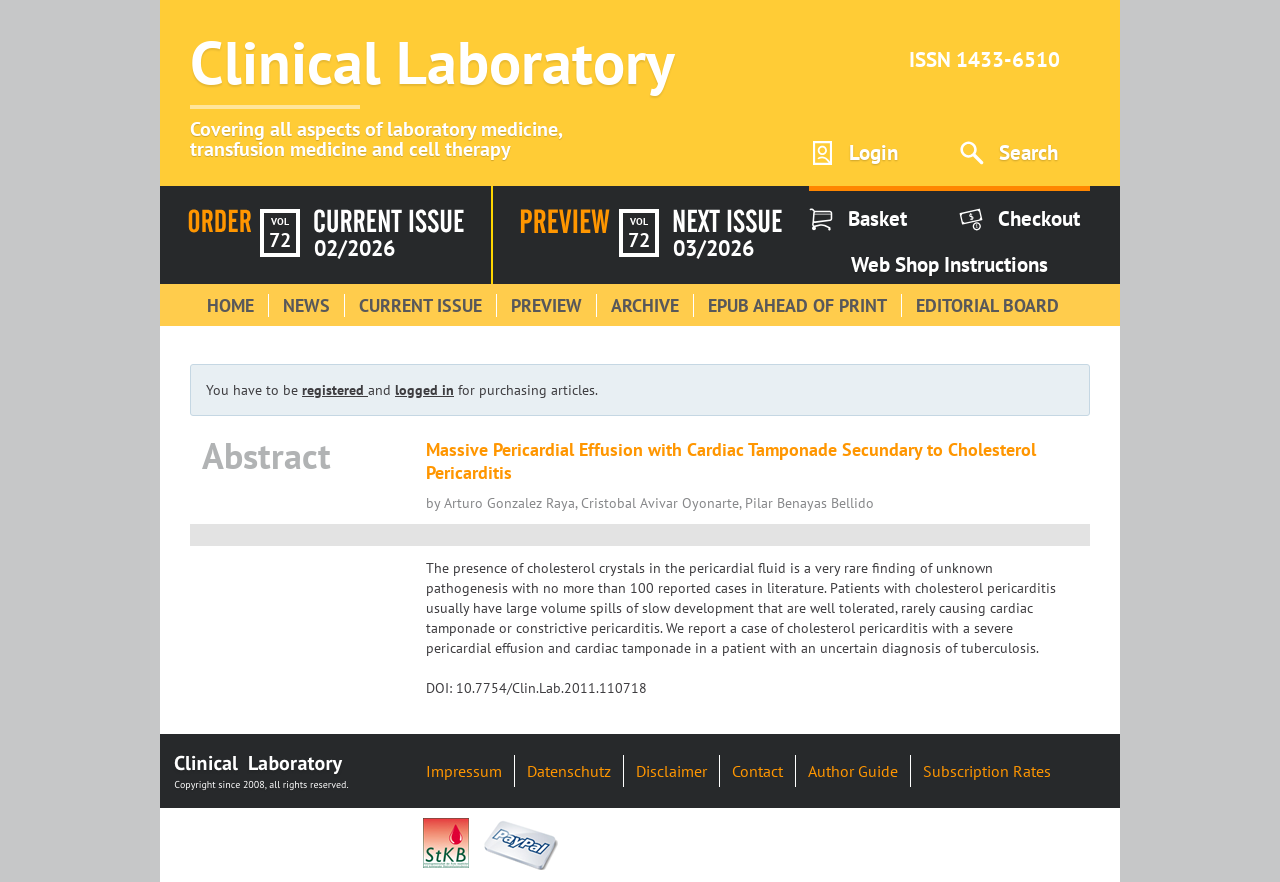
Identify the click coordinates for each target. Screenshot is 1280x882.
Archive (645, 305)
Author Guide (853, 771)
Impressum (464, 771)
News (306, 305)
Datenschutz (569, 771)
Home (230, 305)
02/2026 (354, 248)
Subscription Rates (987, 771)
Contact (757, 771)
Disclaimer (671, 771)
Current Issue (420, 305)
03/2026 (713, 248)
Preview (546, 305)
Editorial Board (987, 305)
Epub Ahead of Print (797, 305)
